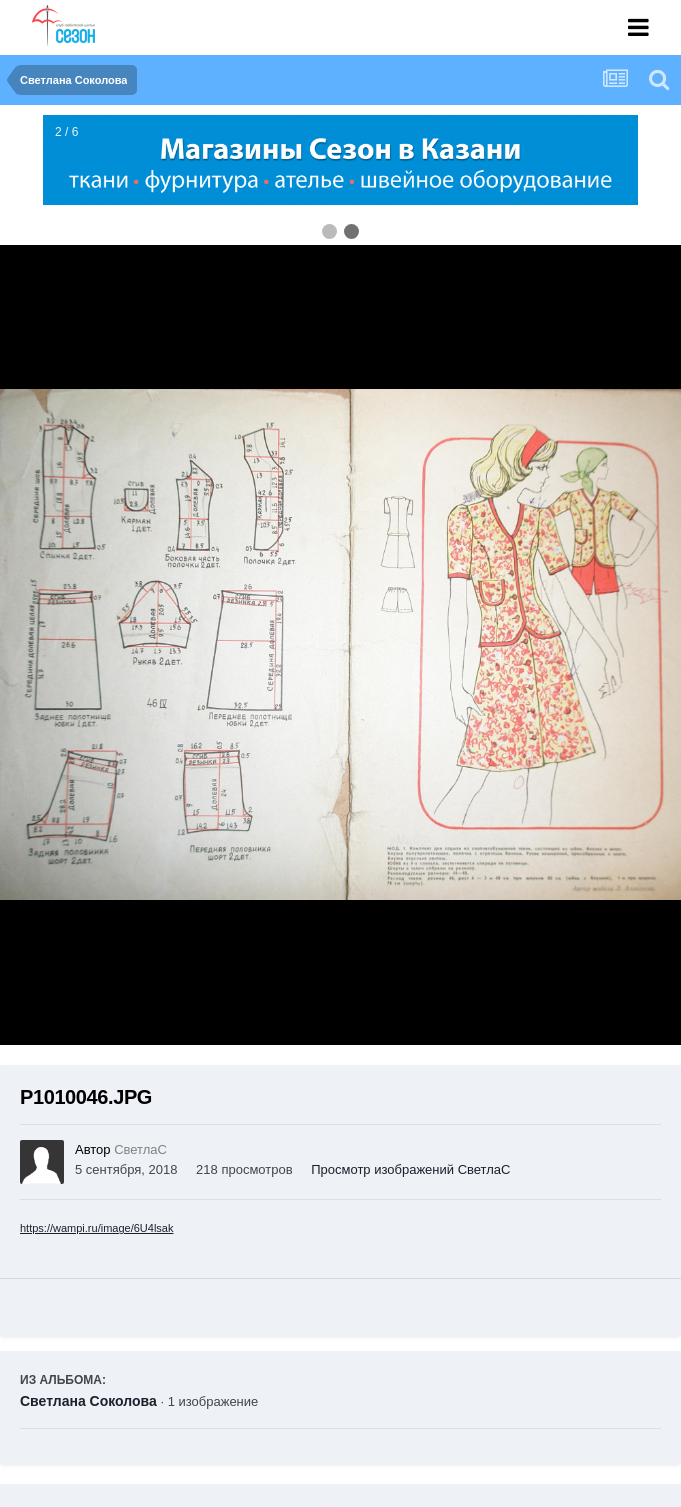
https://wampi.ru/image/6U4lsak (96, 1228)
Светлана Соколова (88, 1401)
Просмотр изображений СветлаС (410, 1169)
